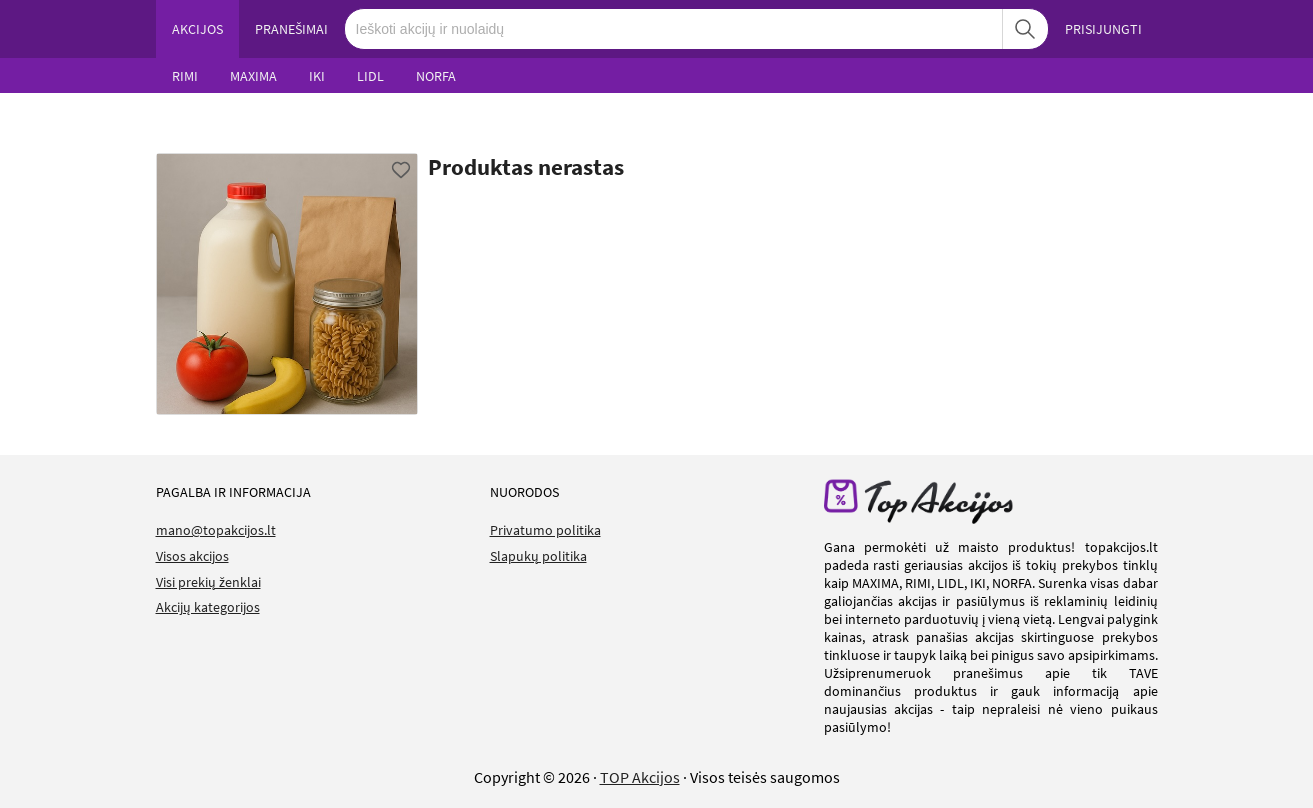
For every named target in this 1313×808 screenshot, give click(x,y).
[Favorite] (401, 170)
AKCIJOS (197, 29)
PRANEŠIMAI (291, 29)
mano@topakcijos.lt (216, 530)
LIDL (370, 76)
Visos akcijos (192, 556)
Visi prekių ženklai (208, 582)
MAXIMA (253, 76)
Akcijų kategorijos (208, 607)
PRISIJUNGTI (1103, 29)
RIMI (185, 76)
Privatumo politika (545, 530)
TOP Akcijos (640, 777)
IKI (317, 76)
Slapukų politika (538, 556)
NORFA (436, 76)
